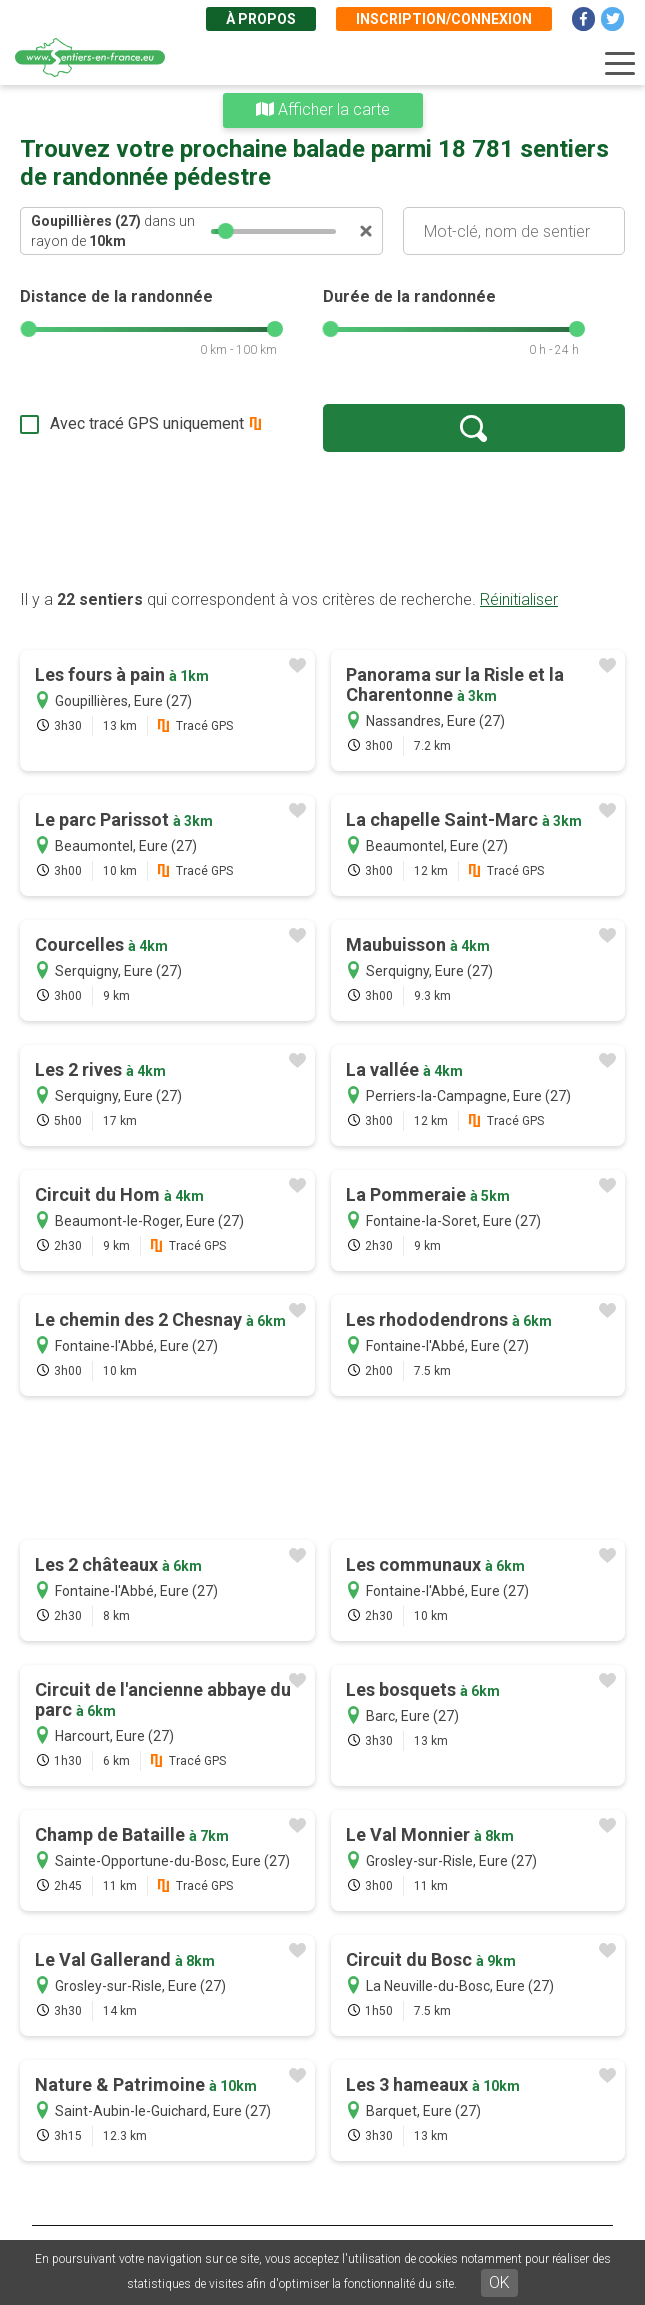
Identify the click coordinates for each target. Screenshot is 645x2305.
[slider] (225, 231)
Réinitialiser (519, 599)
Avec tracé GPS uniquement (147, 423)
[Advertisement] (322, 520)
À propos (261, 19)
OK (499, 2282)
